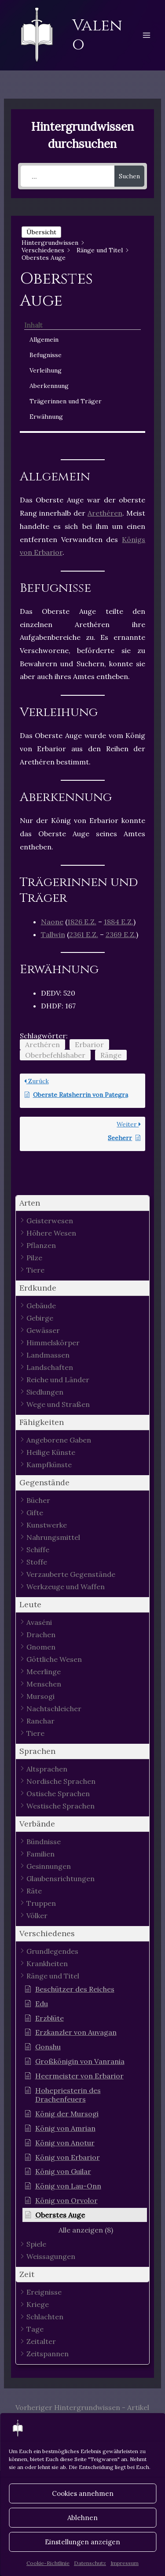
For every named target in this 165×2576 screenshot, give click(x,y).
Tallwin (53, 934)
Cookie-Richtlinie (48, 2563)
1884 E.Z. (118, 921)
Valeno (97, 35)
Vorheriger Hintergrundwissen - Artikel (82, 2407)
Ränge (110, 1055)
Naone (52, 921)
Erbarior (89, 1044)
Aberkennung (49, 386)
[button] (83, 1203)
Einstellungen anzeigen (82, 2542)
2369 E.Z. (121, 934)
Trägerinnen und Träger (65, 401)
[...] (67, 176)
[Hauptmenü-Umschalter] (146, 35)
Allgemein (44, 339)
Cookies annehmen (83, 2493)
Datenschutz (90, 2563)
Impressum (124, 2563)
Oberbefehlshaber (55, 1055)
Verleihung (45, 370)
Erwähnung (46, 417)
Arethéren (105, 513)
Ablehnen (82, 2517)
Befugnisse (45, 355)
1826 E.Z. (81, 921)
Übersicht (41, 232)
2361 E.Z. (83, 934)
